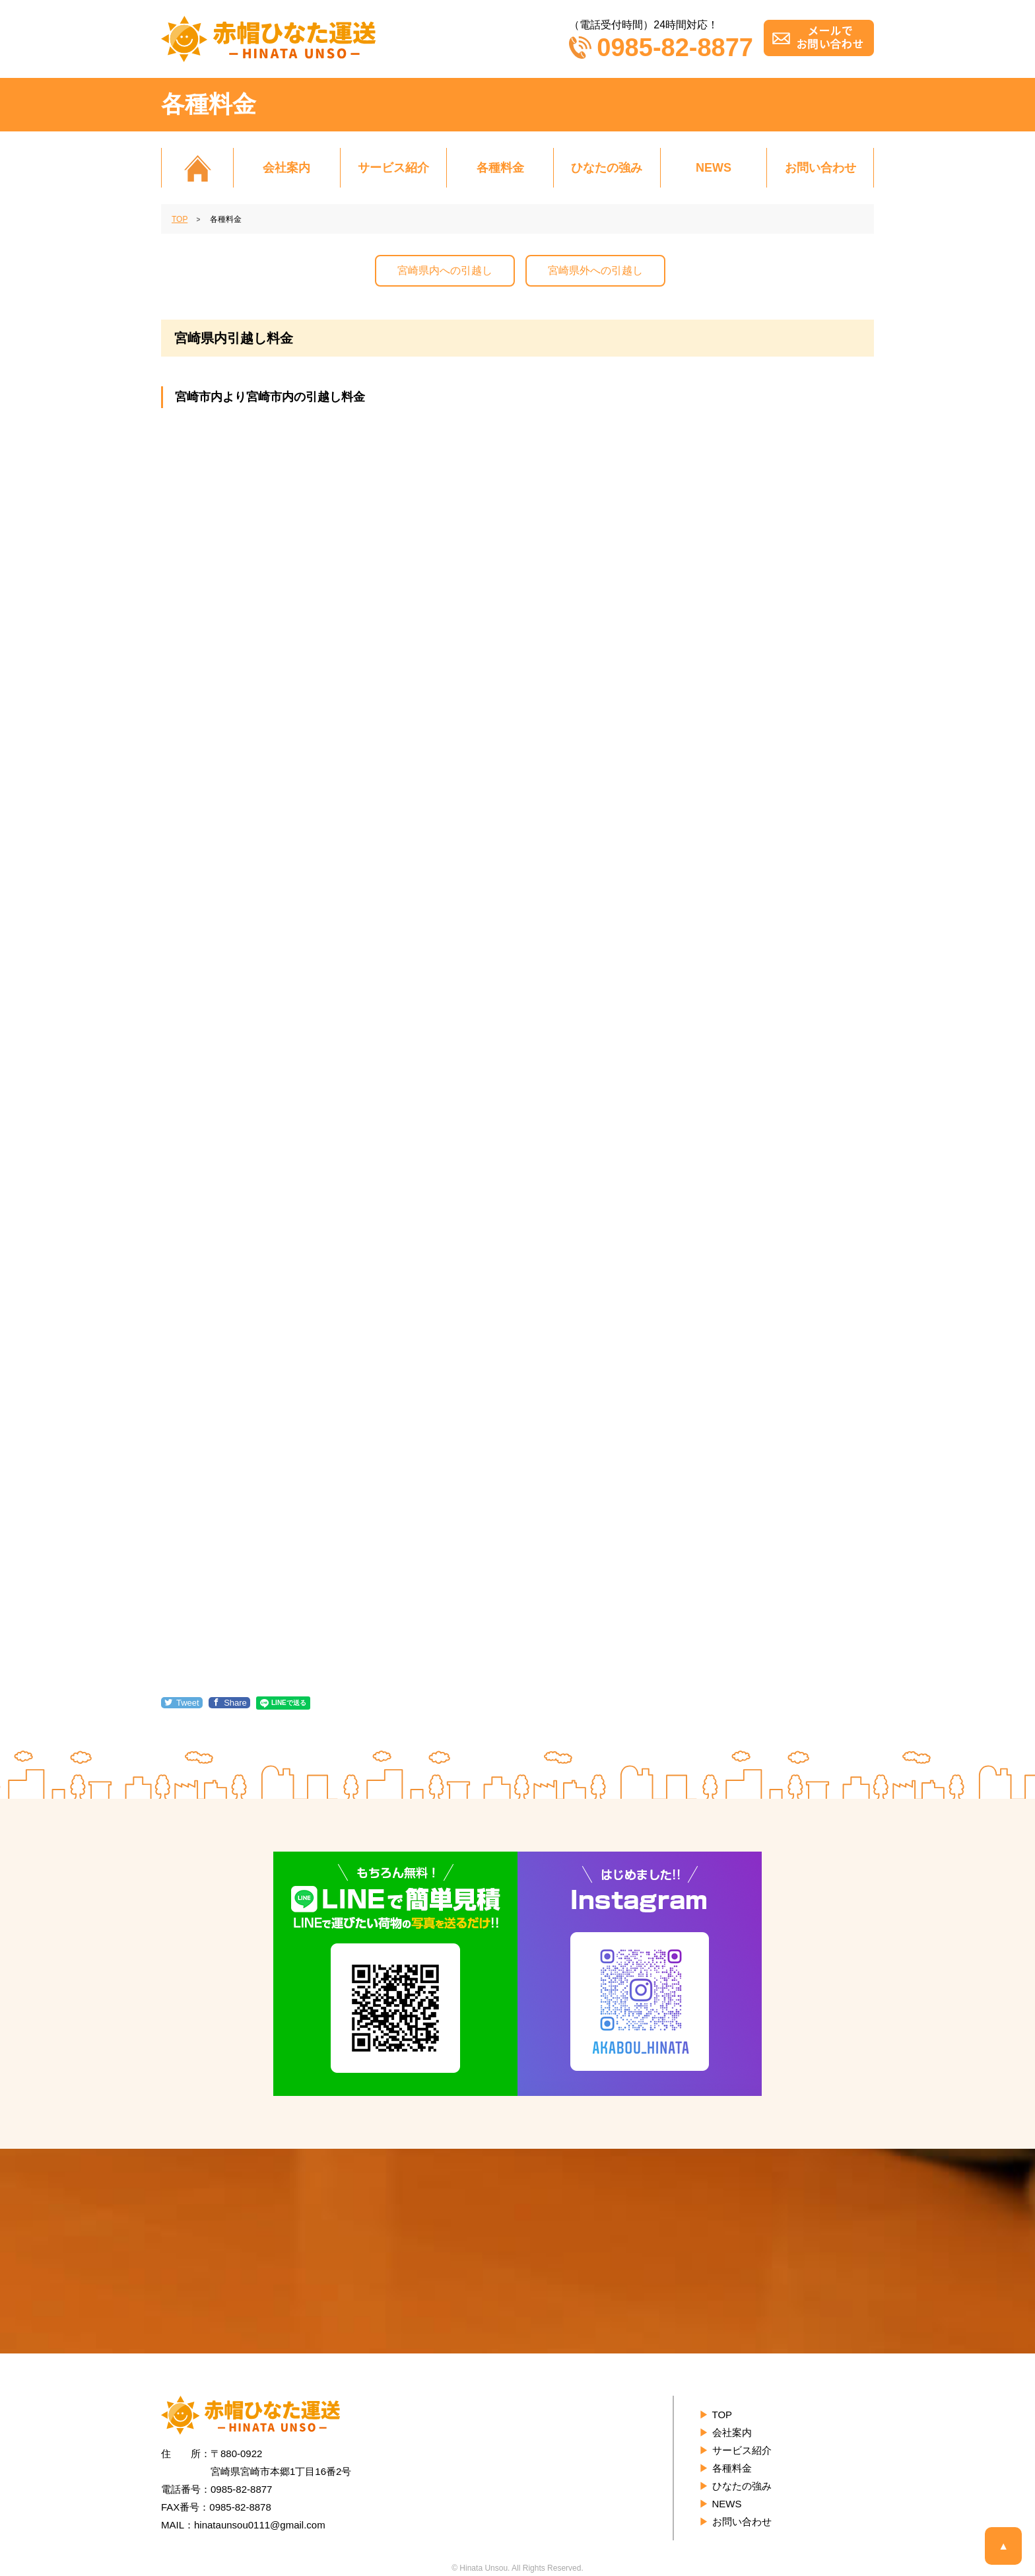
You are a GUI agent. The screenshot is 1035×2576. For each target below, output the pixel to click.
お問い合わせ (820, 167)
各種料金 (500, 167)
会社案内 (286, 167)
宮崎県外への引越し (595, 270)
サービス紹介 (393, 167)
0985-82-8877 (661, 47)
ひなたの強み (606, 167)
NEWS (713, 167)
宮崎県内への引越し (444, 270)
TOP (722, 2414)
